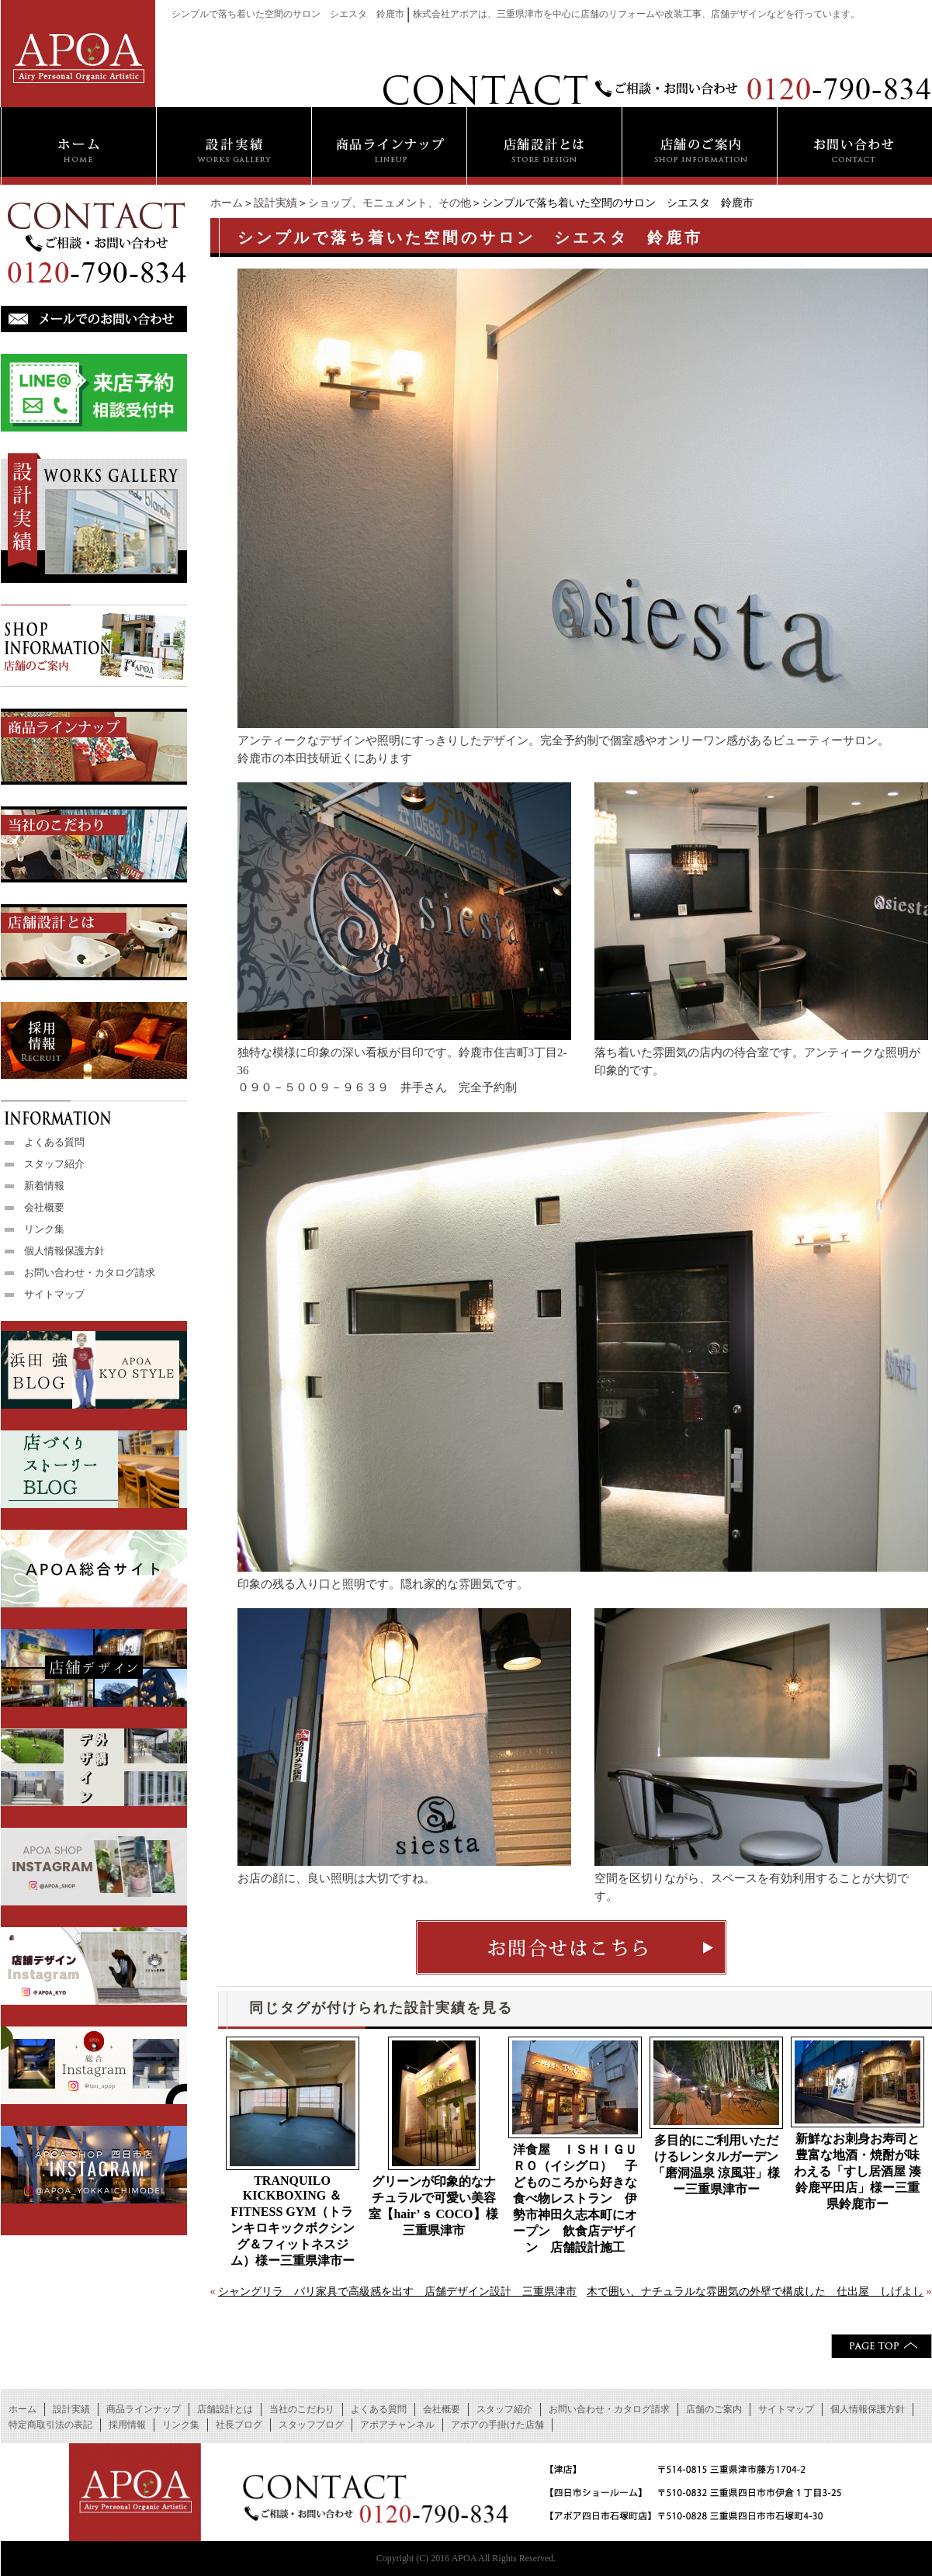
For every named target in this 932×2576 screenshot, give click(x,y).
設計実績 (275, 203)
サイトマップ (54, 1294)
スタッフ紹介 (54, 1164)
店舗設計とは (225, 2409)
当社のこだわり (301, 2409)
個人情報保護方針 (64, 1251)
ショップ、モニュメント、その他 (389, 203)
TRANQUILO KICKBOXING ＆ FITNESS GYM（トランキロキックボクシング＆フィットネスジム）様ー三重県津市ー (292, 2220)
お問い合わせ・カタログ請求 (89, 1272)
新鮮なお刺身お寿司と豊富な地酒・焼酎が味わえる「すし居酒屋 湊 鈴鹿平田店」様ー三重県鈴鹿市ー (857, 2171)
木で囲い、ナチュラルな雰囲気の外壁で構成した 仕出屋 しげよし (755, 2291)
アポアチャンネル (397, 2424)
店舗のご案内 (714, 2409)
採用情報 (127, 2424)
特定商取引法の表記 (50, 2424)
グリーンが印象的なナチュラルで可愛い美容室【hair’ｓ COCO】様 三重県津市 (434, 2206)
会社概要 (44, 1207)
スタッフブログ (311, 2424)
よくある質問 (54, 1142)
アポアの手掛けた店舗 (497, 2424)
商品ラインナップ (143, 2409)
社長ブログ (239, 2424)
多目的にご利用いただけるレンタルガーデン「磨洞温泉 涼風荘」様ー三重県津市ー (716, 2165)
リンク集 (44, 1229)
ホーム (226, 203)
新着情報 (44, 1185)
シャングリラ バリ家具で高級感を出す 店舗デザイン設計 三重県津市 (397, 2291)
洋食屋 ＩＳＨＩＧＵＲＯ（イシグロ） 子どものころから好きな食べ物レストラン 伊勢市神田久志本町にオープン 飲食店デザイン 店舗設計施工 (575, 2198)
